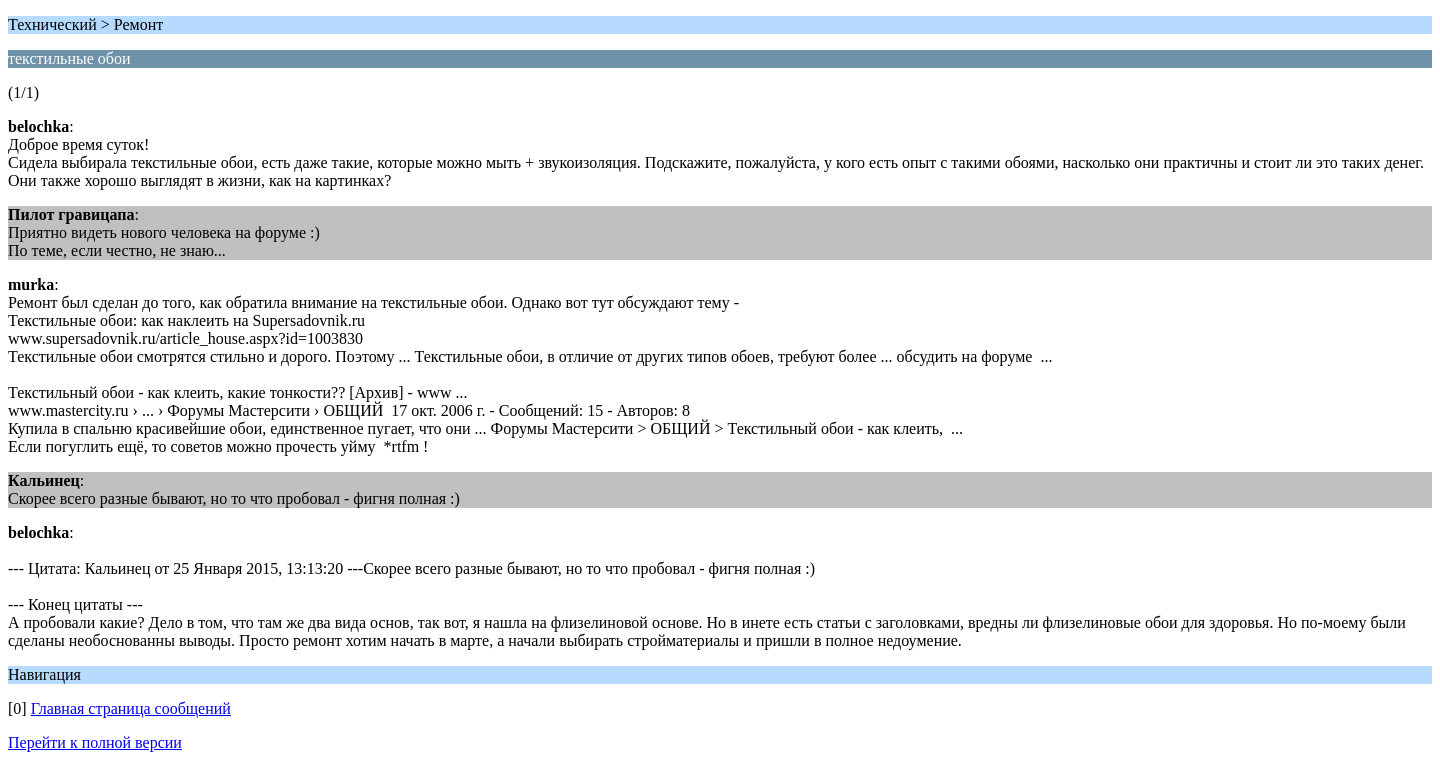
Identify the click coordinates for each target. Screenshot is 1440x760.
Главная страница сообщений (131, 708)
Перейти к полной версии (95, 742)
